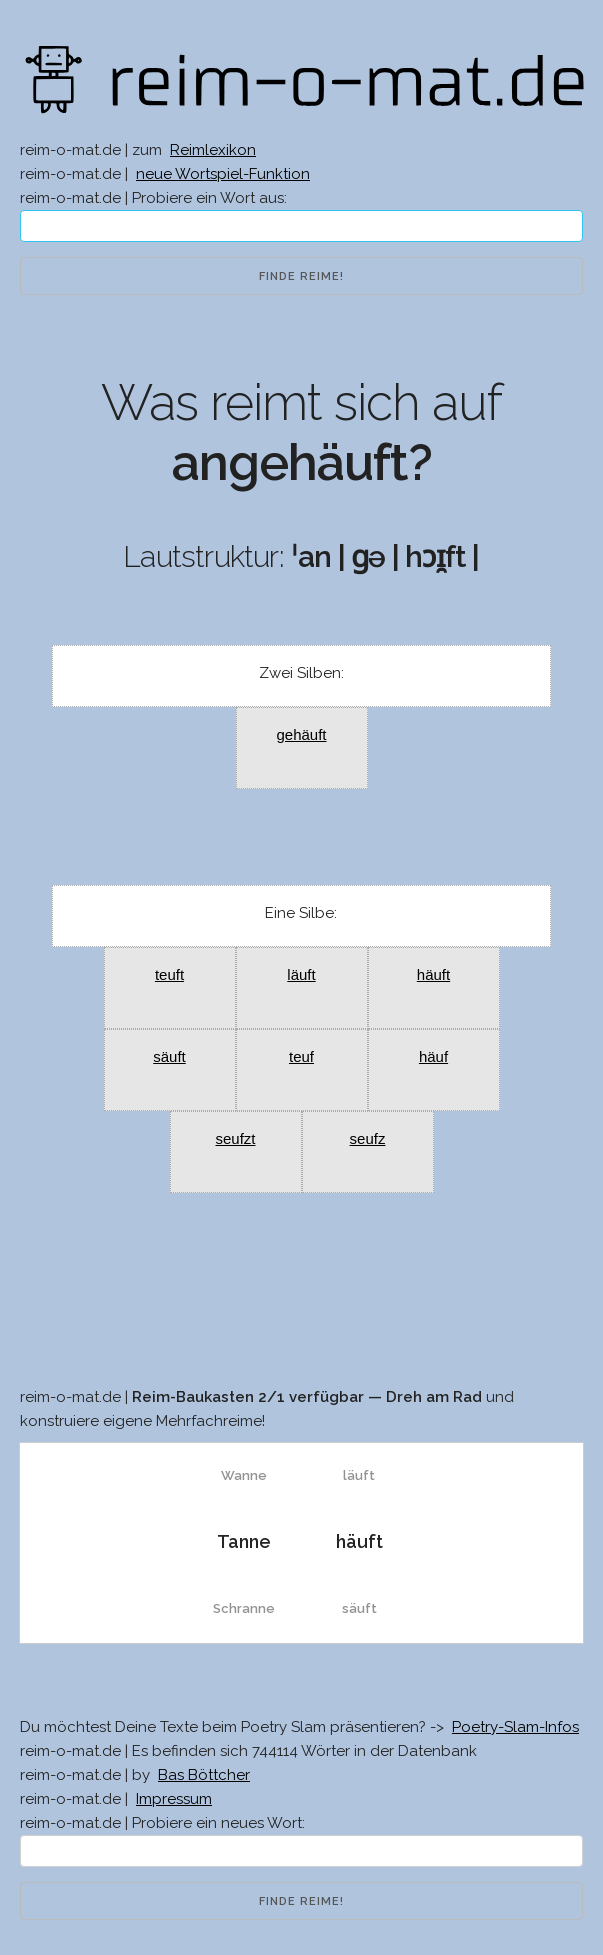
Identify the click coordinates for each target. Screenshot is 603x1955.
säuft (169, 1056)
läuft (301, 974)
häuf (433, 1056)
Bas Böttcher (204, 1775)
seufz (368, 1138)
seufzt (235, 1138)
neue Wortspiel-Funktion (223, 174)
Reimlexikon (213, 150)
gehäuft (301, 734)
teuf (301, 1056)
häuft (433, 974)
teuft (169, 974)
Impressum (174, 1799)
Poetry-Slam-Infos (515, 1727)
